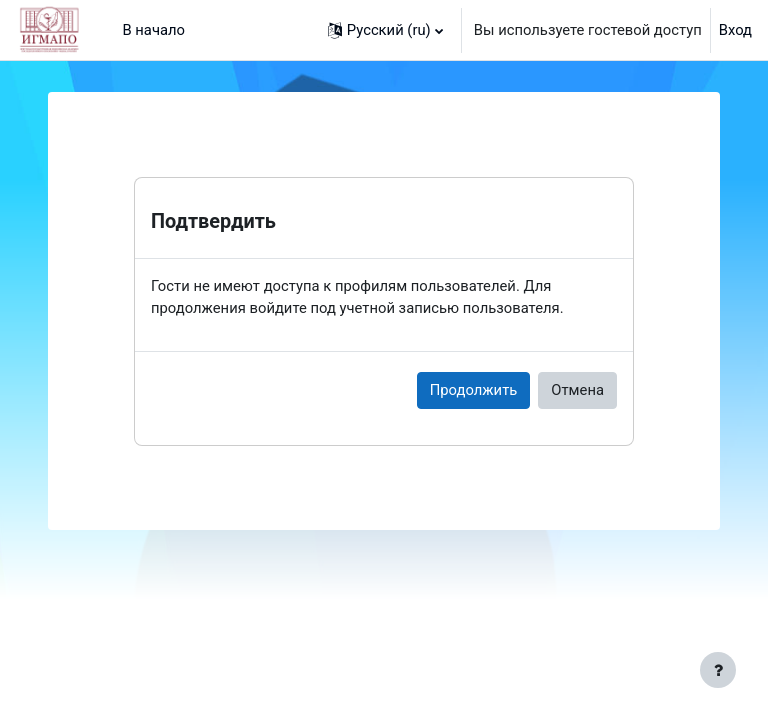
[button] (385, 30)
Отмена (577, 390)
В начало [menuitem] (153, 30)
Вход (735, 30)
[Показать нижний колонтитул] (718, 670)
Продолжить (474, 390)
